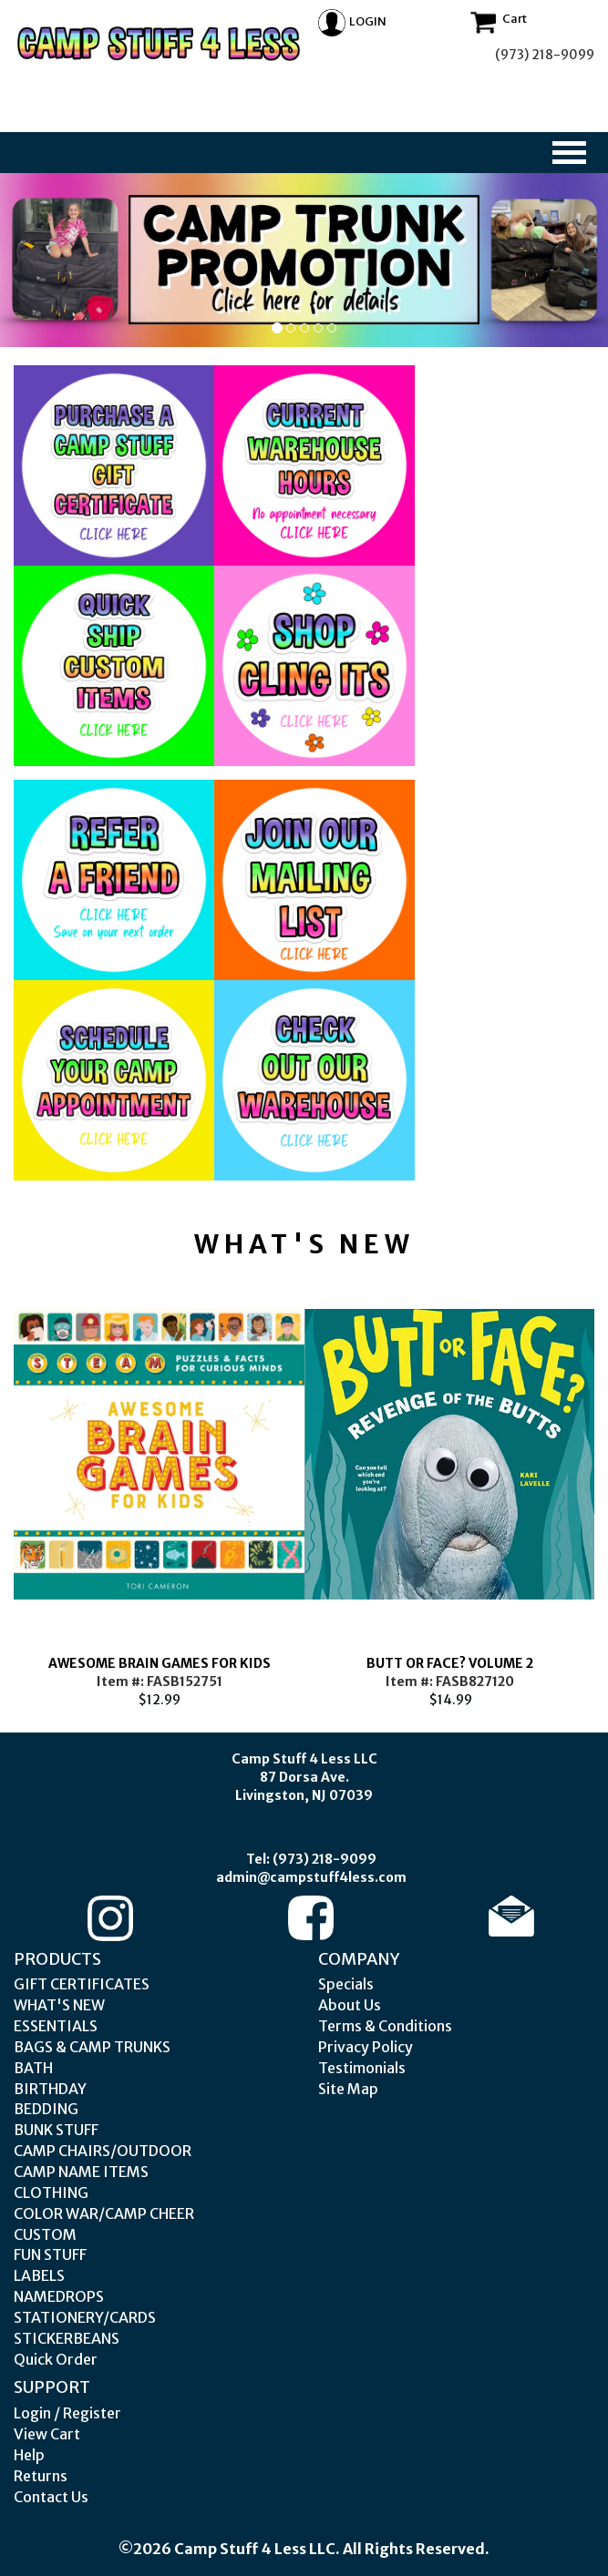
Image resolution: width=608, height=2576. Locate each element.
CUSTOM (45, 2234)
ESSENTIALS (56, 2026)
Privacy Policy (365, 2047)
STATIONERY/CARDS (85, 2317)
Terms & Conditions (385, 2026)
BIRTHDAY (50, 2089)
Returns (40, 2476)
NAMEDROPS (59, 2296)
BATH (33, 2068)
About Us (349, 2005)
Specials (346, 1984)
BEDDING (46, 2109)
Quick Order (56, 2359)
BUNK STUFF (56, 2130)
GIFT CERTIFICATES (81, 1984)
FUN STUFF (50, 2254)
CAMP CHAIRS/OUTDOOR (102, 2151)
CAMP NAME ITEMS (81, 2171)
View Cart (47, 2434)
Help (29, 2455)
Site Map (348, 2089)
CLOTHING (51, 2192)
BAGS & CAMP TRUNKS (92, 2047)
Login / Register (67, 2413)
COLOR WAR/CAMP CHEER (104, 2213)
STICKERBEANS (66, 2338)
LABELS (39, 2275)
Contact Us (51, 2497)
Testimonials (362, 2068)
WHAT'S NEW (59, 2005)
